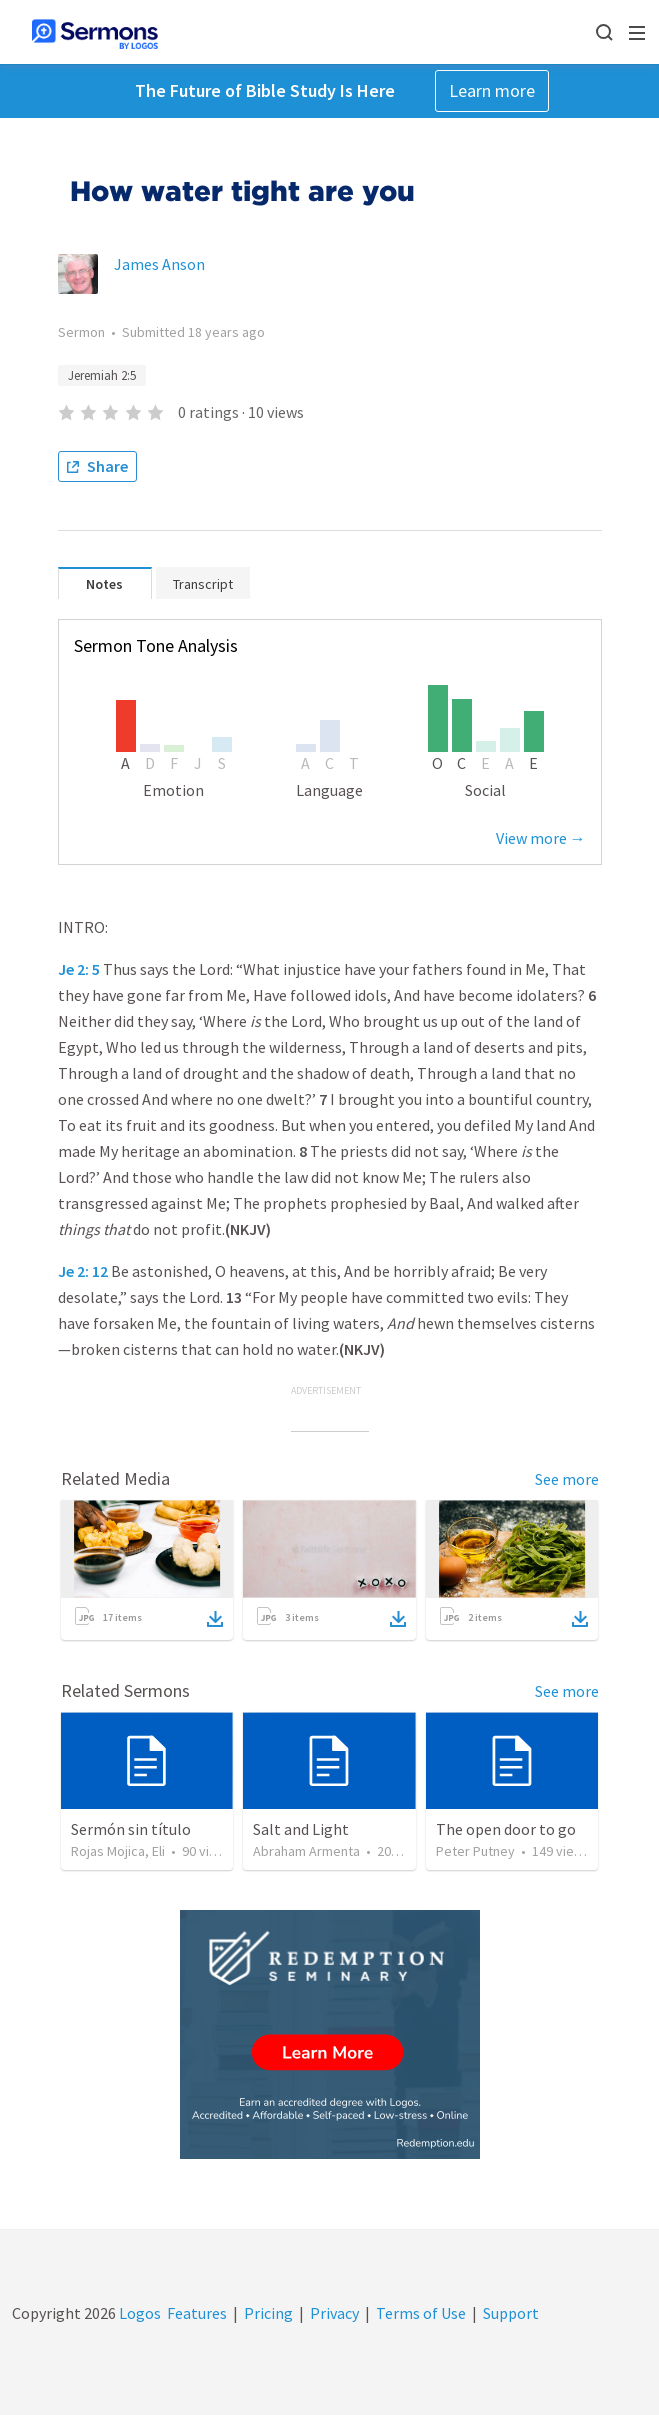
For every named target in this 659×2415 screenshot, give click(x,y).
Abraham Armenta (306, 1851)
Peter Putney (475, 1851)
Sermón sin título (131, 1829)
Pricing (268, 2313)
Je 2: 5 (79, 969)
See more (567, 1479)
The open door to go (506, 1829)
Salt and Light (301, 1829)
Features (197, 2313)
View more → (541, 838)
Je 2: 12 (83, 1271)
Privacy (334, 2313)
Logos (138, 2313)
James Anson (159, 264)
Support (511, 2313)
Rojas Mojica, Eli (118, 1851)
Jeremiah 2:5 (102, 375)
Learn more (492, 90)
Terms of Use (421, 2313)
